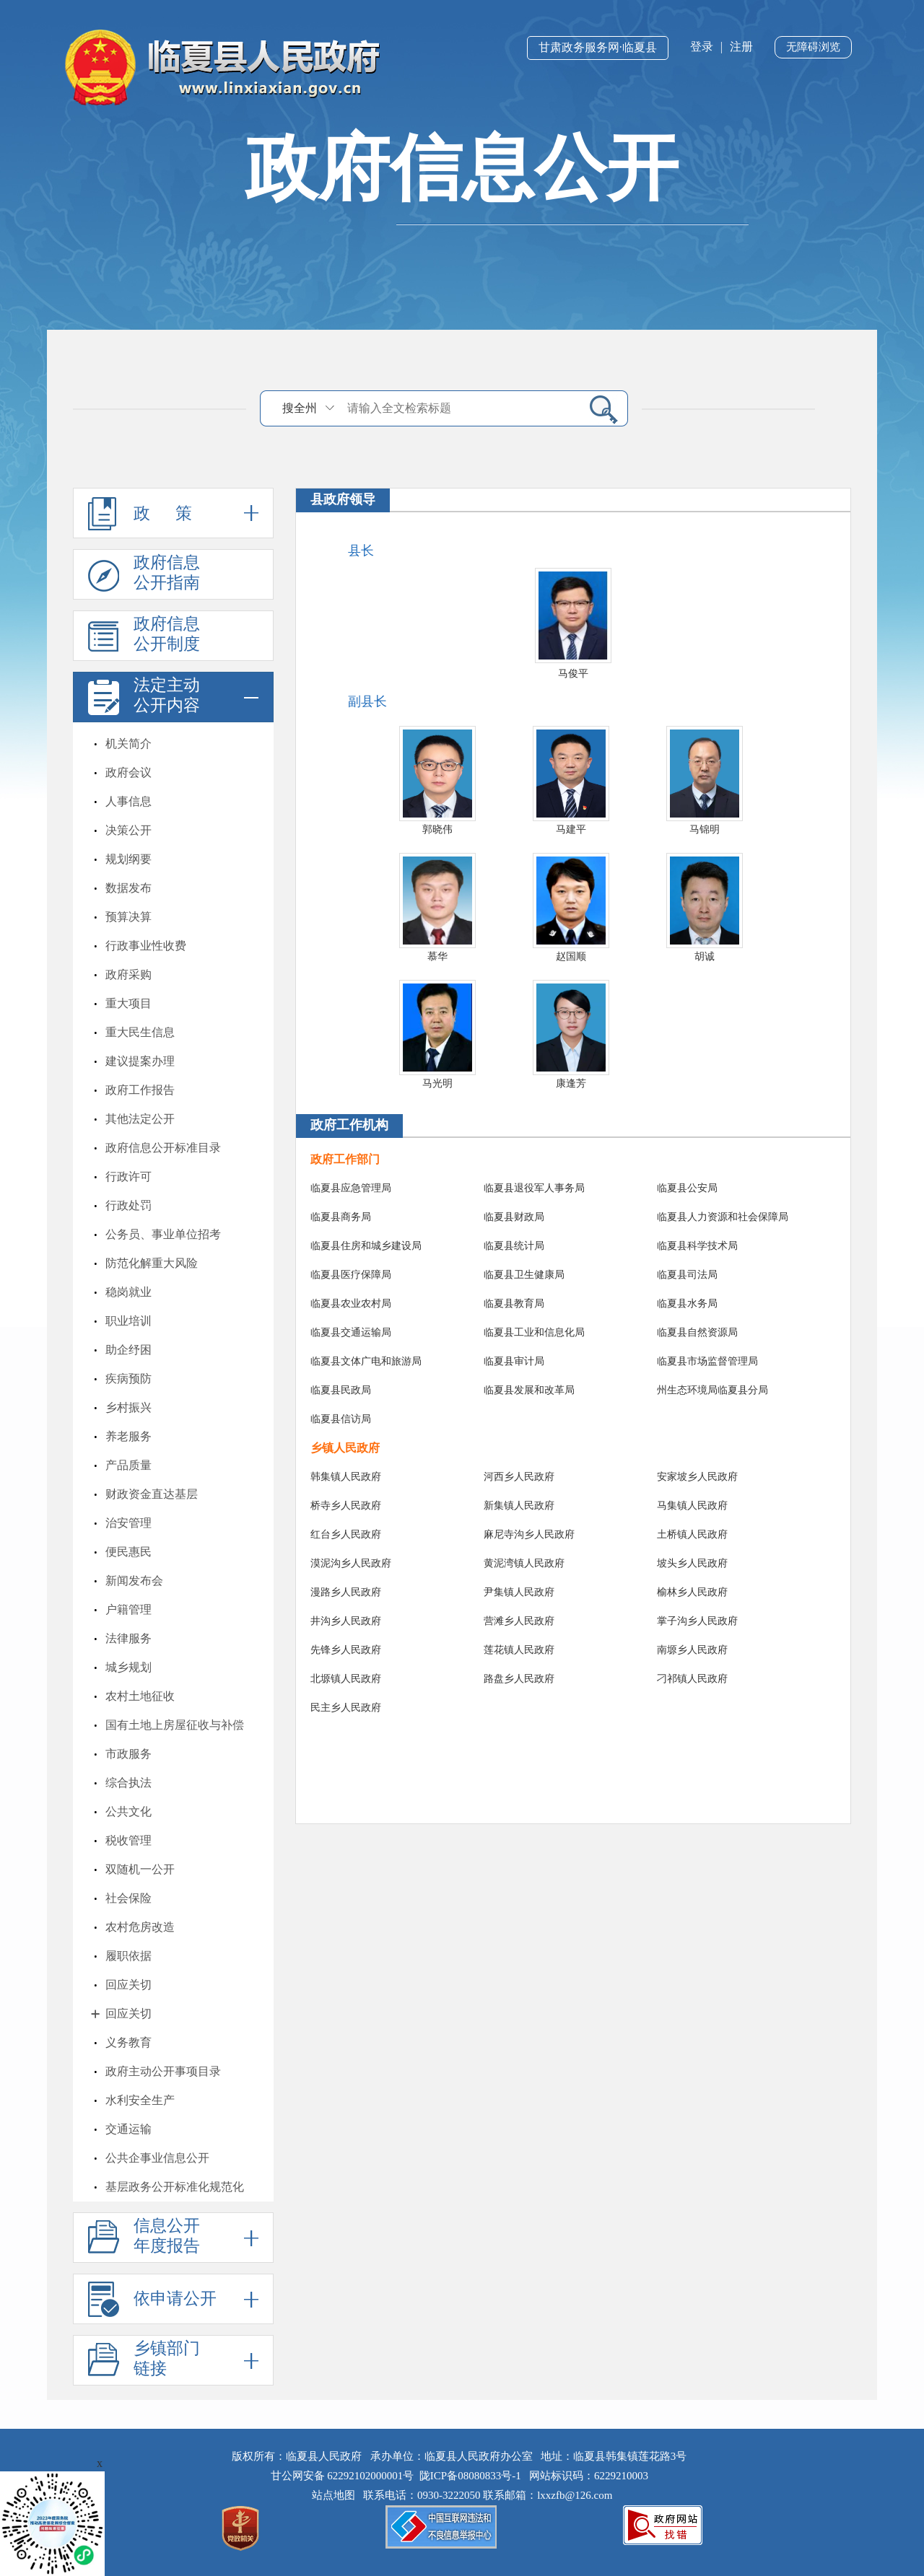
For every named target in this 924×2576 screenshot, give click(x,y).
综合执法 (128, 1783)
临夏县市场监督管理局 (707, 1361)
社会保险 (128, 1898)
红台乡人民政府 (345, 1534)
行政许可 (128, 1176)
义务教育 (128, 2042)
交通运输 (128, 2129)
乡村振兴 (128, 1407)
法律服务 (128, 1638)
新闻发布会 (134, 1580)
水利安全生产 (140, 2100)
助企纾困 (128, 1350)
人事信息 (128, 801)
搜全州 (299, 408)
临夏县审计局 (514, 1361)
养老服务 (128, 1436)
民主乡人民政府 (345, 1707)
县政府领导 (342, 499)
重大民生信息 (140, 1032)
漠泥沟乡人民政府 (350, 1563)
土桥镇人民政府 (692, 1534)
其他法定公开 (140, 1119)
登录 (701, 46)
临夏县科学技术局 (697, 1245)
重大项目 (128, 1003)
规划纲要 (128, 859)
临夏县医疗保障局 (350, 1274)
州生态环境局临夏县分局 (712, 1390)
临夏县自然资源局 (697, 1332)
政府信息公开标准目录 (163, 1148)
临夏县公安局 (687, 1188)
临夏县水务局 (687, 1303)
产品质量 (128, 1465)
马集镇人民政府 (692, 1505)
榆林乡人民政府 (692, 1592)
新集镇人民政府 (519, 1505)
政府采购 (128, 974)
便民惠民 (128, 1552)
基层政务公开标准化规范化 (174, 2187)
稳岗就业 (128, 1292)
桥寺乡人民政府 (345, 1505)
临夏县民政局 (340, 1390)
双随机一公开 (140, 1869)
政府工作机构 (349, 1125)
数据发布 (128, 888)
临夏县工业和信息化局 (534, 1332)
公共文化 (128, 1811)
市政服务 (128, 1754)
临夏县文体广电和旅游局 (366, 1361)
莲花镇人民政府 (519, 1649)
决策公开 (128, 830)
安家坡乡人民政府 (697, 1476)
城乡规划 (128, 1667)
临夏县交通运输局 (350, 1332)
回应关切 (128, 1985)
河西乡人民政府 (519, 1476)
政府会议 (128, 772)
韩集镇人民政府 (345, 1476)
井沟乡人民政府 (345, 1621)
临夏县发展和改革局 (529, 1390)
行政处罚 (128, 1205)
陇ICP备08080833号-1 (470, 2475)
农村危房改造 (140, 1927)
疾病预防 (128, 1378)
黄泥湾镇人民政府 (524, 1563)
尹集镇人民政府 (519, 1592)
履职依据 (128, 1956)
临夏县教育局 (514, 1303)
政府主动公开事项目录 (163, 2071)
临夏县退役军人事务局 (534, 1188)
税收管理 (128, 1840)
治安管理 (128, 1523)
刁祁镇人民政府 (692, 1678)
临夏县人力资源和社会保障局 (722, 1217)
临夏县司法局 (687, 1274)
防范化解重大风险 (151, 1263)
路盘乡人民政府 (519, 1678)
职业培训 (128, 1321)
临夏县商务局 (340, 1217)
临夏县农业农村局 (350, 1303)
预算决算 (128, 917)
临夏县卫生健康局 (524, 1274)
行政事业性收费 (145, 945)
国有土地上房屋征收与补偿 (174, 1725)
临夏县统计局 (514, 1245)
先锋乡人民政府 (345, 1649)
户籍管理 (128, 1609)
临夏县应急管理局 (350, 1188)
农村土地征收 (140, 1696)
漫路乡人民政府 (345, 1592)
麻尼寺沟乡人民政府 (529, 1534)
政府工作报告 (140, 1090)
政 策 (173, 513)
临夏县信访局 (340, 1419)
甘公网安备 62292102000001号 (342, 2475)
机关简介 (128, 743)
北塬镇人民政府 (345, 1678)
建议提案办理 (140, 1061)
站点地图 (336, 2495)
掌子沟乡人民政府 (697, 1621)
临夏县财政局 (514, 1217)
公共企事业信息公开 (157, 2158)
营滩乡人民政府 (519, 1621)
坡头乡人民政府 (692, 1563)
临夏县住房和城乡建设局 (366, 1245)
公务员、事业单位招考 (163, 1234)
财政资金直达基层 (151, 1494)
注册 (741, 46)
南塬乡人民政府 (692, 1649)
